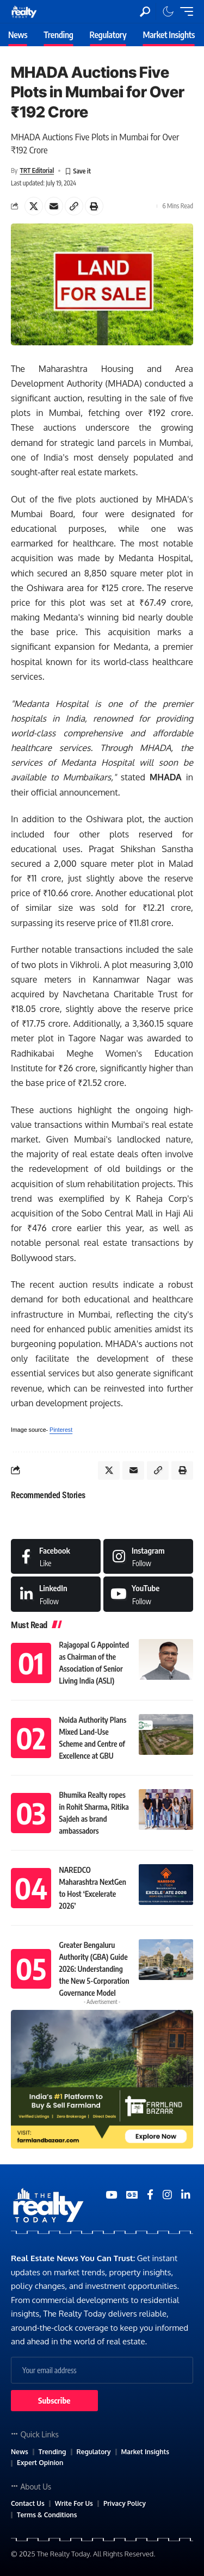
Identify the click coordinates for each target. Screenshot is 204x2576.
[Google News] (131, 2194)
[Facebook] (56, 1556)
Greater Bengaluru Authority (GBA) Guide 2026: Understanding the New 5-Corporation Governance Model (94, 1968)
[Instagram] (148, 1556)
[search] (145, 12)
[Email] (54, 206)
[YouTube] (111, 2194)
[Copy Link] (74, 206)
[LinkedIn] (56, 1593)
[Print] (94, 206)
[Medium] (148, 1593)
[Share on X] (33, 206)
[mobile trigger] (184, 11)
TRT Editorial (37, 170)
